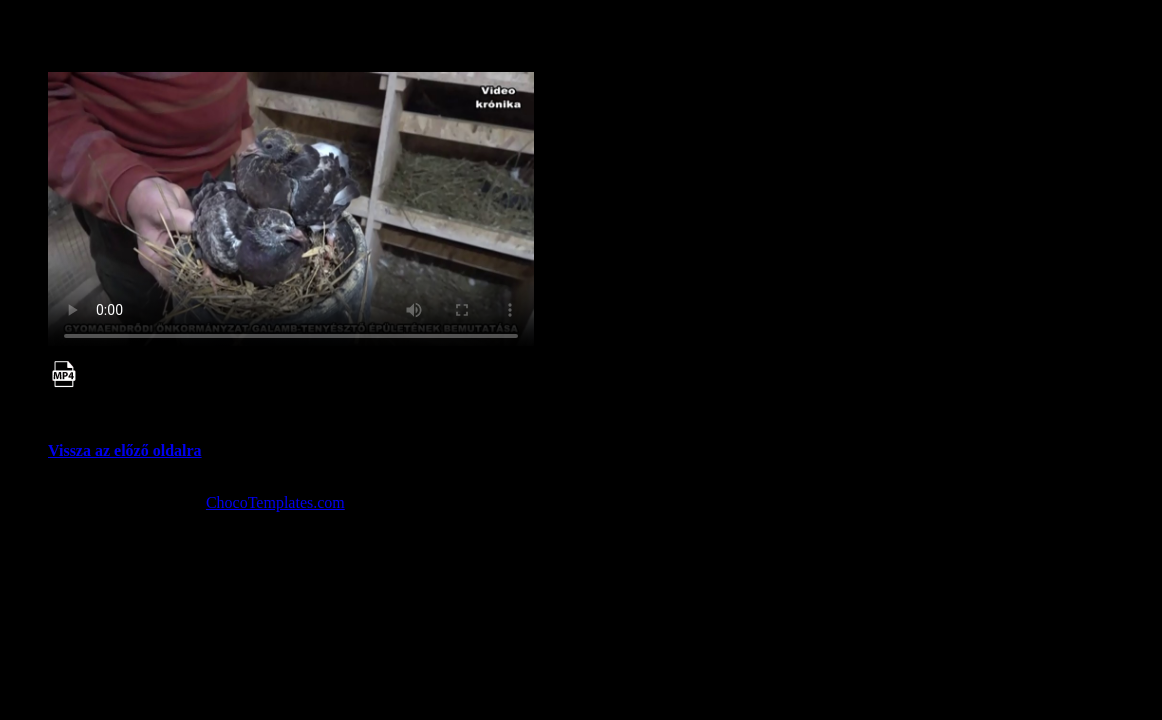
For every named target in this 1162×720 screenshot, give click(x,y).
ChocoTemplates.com (275, 502)
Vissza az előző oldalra (125, 450)
